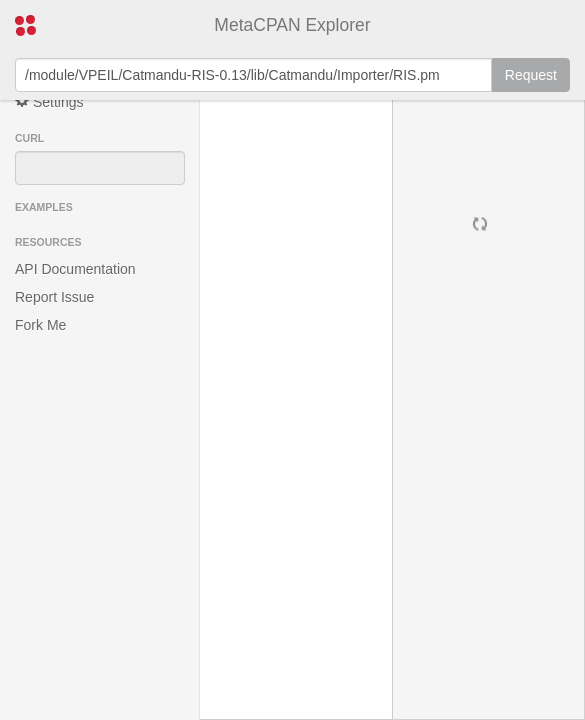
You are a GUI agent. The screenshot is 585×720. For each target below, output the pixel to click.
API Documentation (75, 269)
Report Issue (54, 297)
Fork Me (40, 325)
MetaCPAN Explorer (292, 25)
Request (531, 75)
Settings (49, 101)
